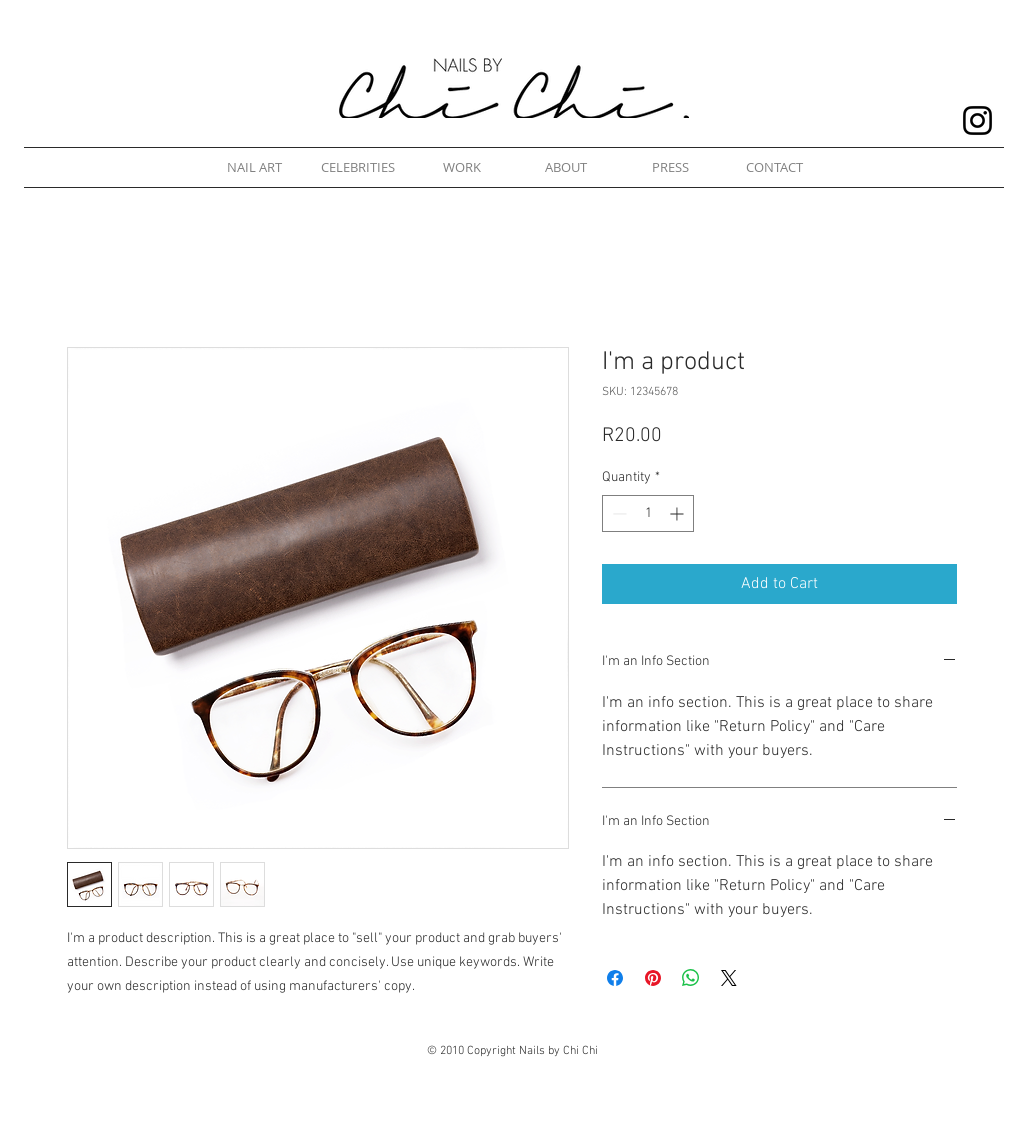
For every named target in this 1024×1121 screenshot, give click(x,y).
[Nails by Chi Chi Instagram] (977, 120)
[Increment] (678, 513)
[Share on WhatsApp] (691, 978)
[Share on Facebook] (615, 978)
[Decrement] (617, 513)
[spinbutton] (648, 513)
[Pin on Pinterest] (653, 978)
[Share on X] (729, 978)
